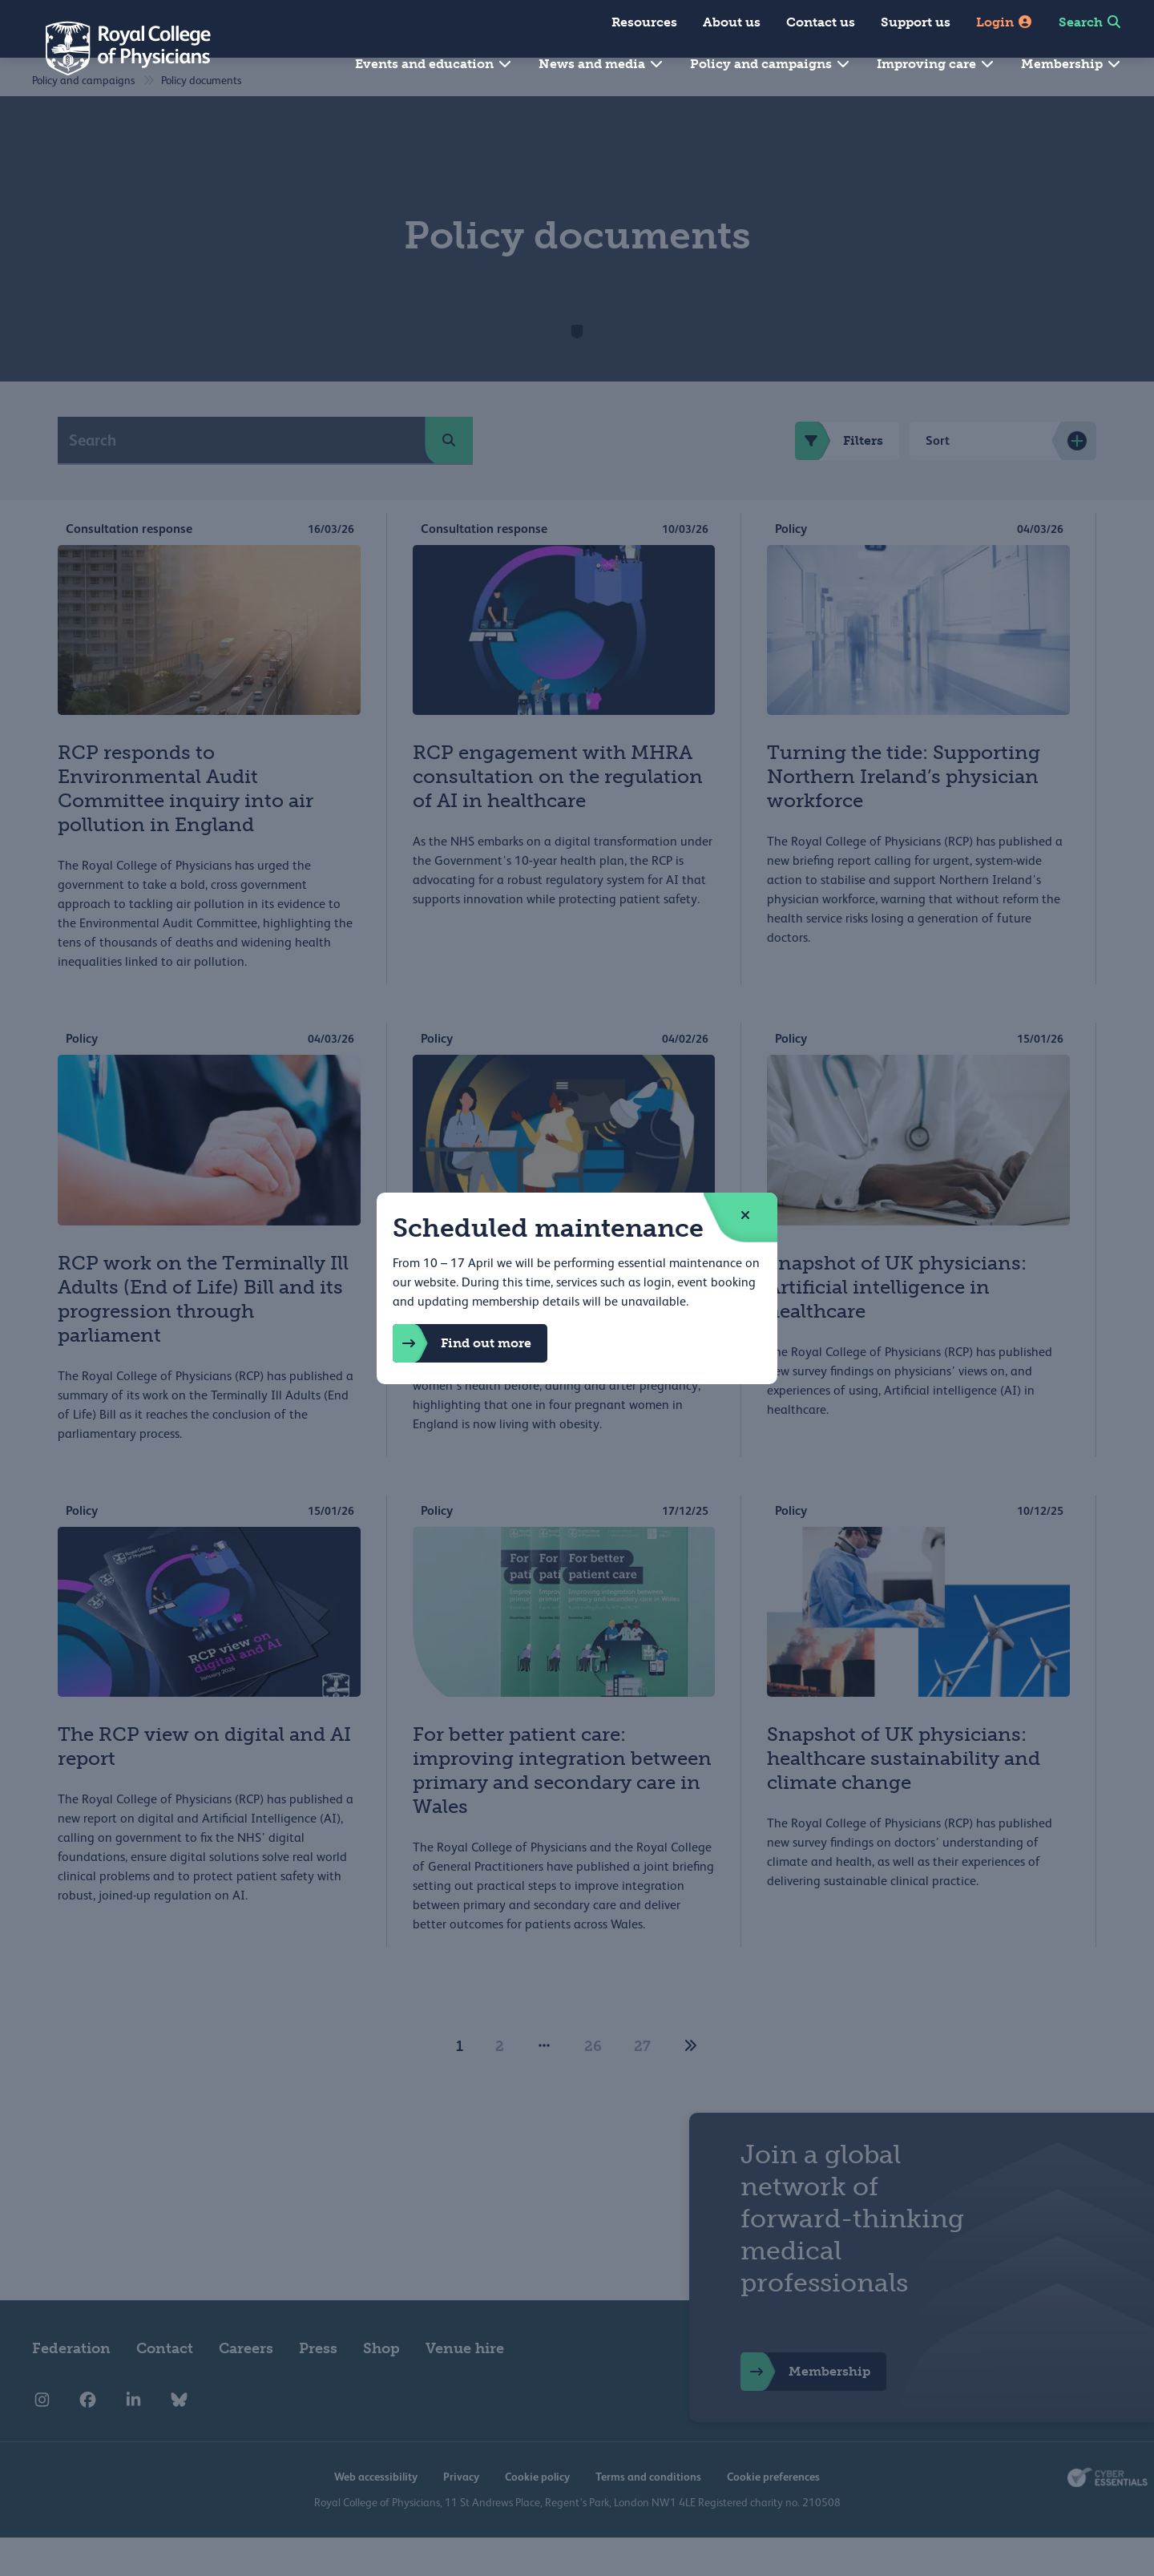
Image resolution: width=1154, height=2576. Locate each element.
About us (732, 22)
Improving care (936, 63)
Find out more (462, 1343)
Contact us (820, 22)
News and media (601, 63)
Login (1004, 22)
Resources (644, 22)
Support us (915, 22)
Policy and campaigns (770, 63)
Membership (1071, 63)
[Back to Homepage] (117, 48)
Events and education (434, 63)
